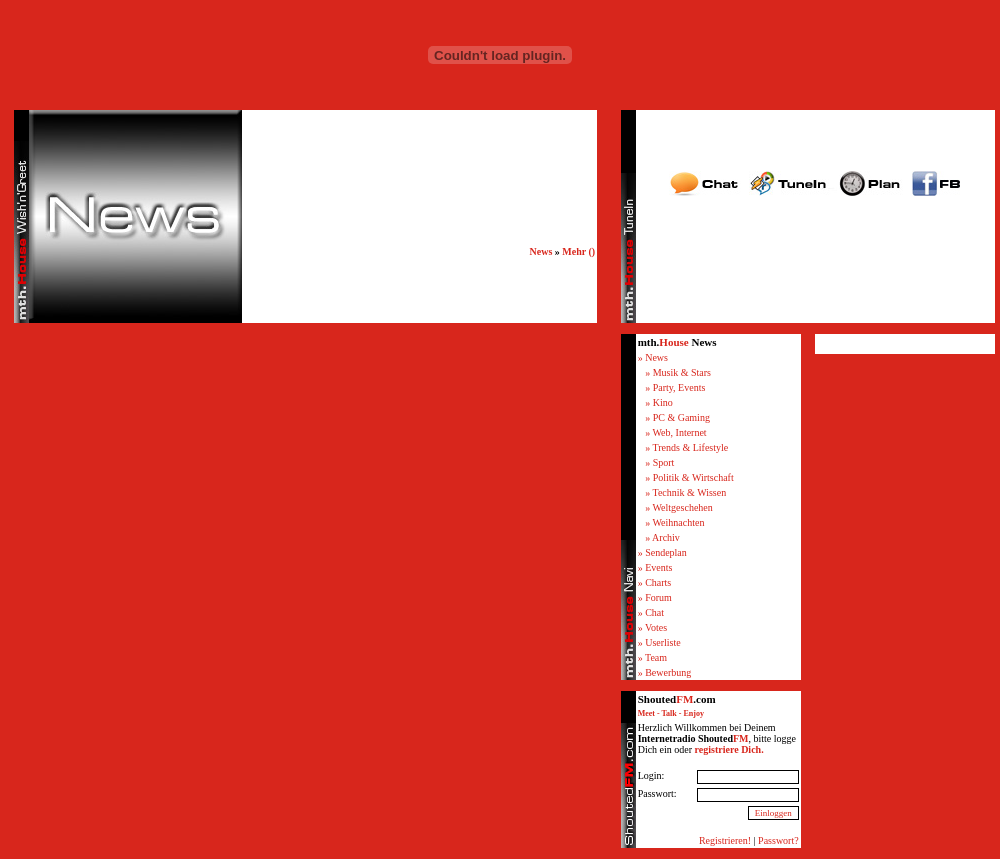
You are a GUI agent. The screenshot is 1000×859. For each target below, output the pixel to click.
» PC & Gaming (677, 417)
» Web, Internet (676, 432)
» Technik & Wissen (685, 492)
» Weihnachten (674, 522)
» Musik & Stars (678, 372)
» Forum (655, 597)
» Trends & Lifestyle (686, 447)
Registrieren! (725, 840)
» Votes (652, 627)
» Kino (659, 402)
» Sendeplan (662, 552)
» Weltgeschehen (679, 507)
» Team (652, 657)
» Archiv (662, 537)
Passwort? (778, 840)
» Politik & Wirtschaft (689, 477)
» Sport (659, 462)
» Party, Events (675, 387)
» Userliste (659, 642)
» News (653, 357)
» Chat (651, 612)
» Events (655, 567)
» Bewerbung (665, 672)
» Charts (655, 582)
